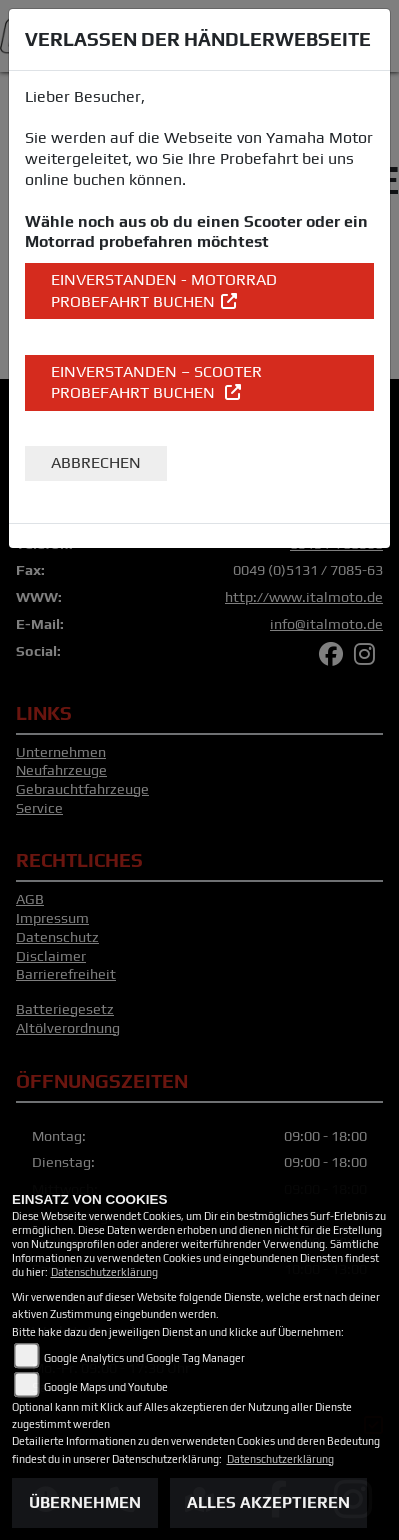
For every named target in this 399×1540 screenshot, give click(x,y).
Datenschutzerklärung (104, 1272)
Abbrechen (96, 462)
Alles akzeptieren (268, 1502)
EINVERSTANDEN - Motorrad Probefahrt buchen (164, 290)
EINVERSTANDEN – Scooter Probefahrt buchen (156, 382)
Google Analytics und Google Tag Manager (144, 1358)
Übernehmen (85, 1502)
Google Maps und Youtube (106, 1387)
